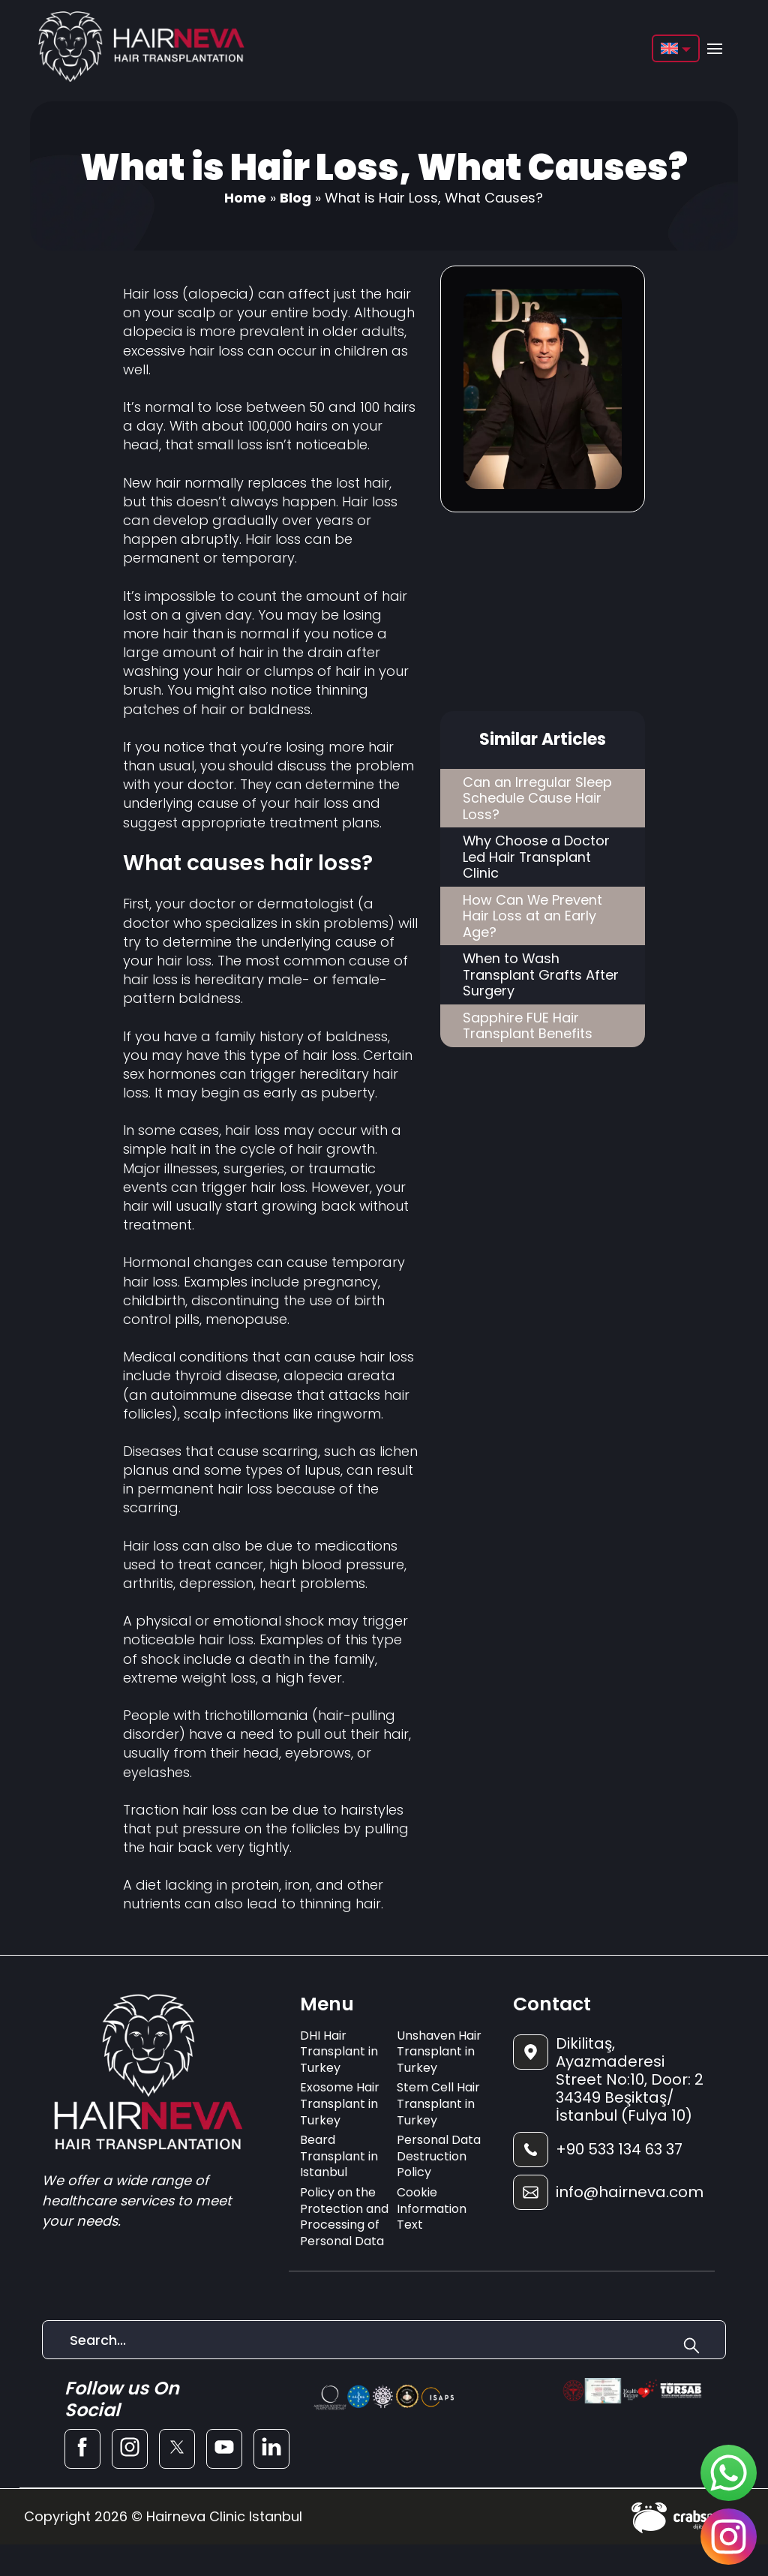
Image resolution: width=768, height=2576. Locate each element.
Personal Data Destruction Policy (439, 2156)
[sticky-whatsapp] (728, 2473)
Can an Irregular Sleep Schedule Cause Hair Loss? (537, 798)
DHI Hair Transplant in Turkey (339, 2051)
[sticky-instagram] (728, 2536)
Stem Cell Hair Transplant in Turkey (438, 2103)
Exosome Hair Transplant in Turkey (340, 2103)
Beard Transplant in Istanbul (339, 2156)
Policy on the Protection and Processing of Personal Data (344, 2217)
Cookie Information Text (431, 2208)
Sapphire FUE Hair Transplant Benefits (528, 1026)
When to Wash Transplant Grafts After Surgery (541, 975)
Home (245, 197)
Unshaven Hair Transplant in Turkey (439, 2051)
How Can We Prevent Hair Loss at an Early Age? (533, 915)
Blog (295, 197)
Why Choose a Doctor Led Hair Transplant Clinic (536, 857)
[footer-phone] (608, 2149)
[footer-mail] (608, 2192)
